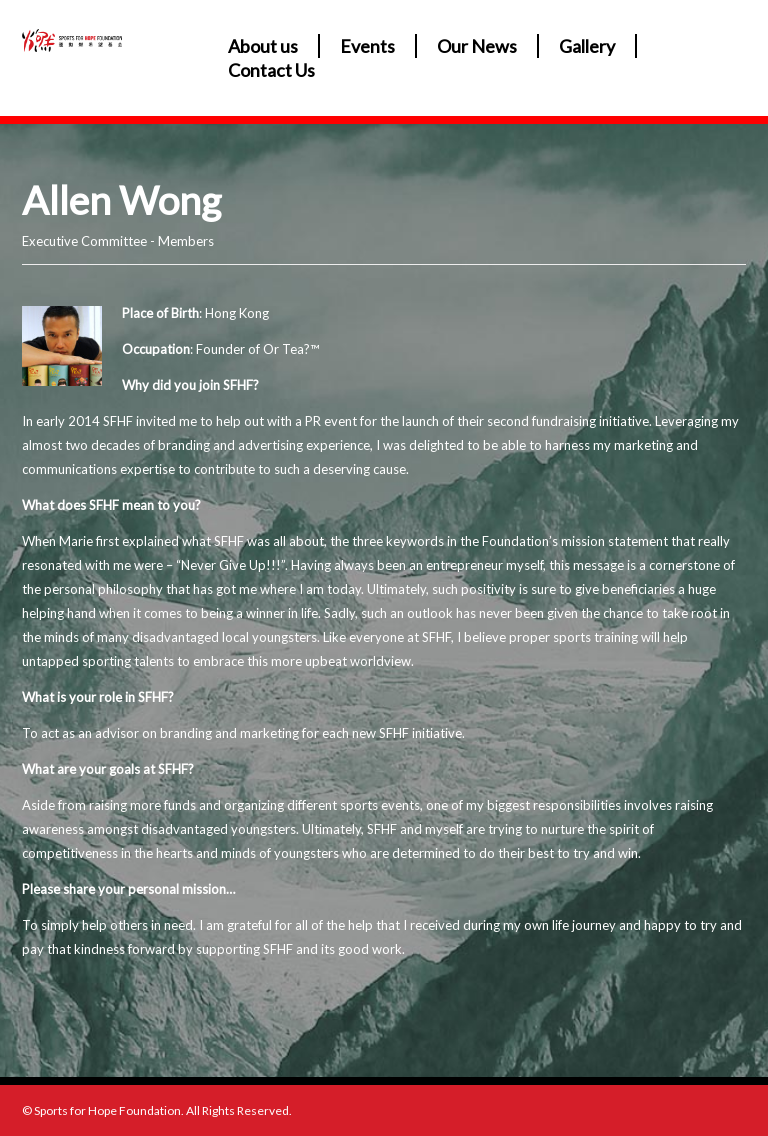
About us (263, 46)
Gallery (587, 46)
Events (367, 46)
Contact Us (271, 70)
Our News (477, 46)
